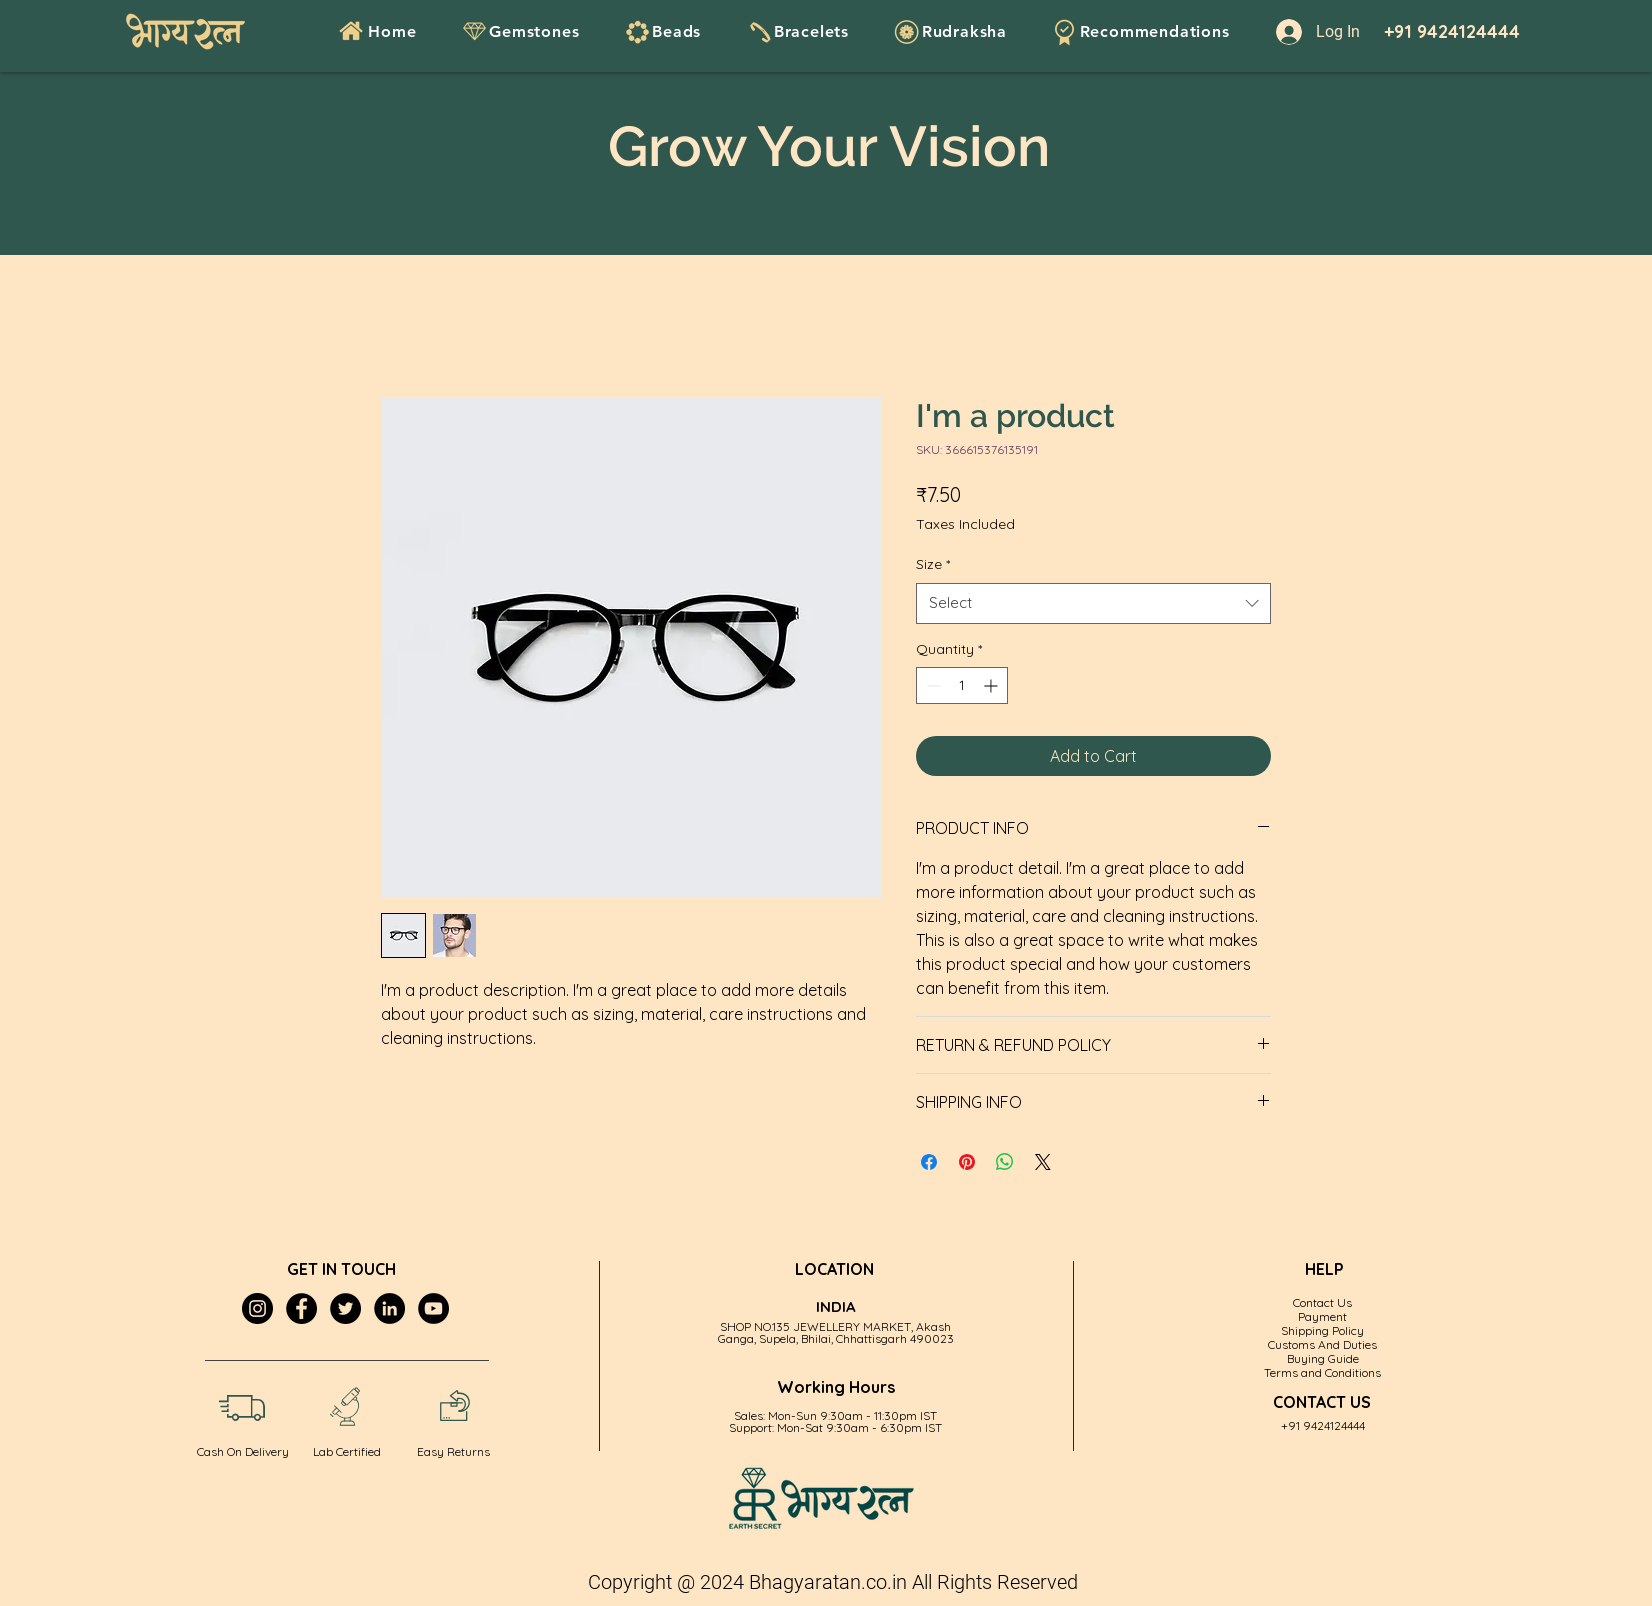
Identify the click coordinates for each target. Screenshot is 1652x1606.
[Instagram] (257, 1308)
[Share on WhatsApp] (1005, 1162)
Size (933, 564)
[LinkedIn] (389, 1308)
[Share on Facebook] (929, 1162)
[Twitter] (345, 1308)
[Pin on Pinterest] (967, 1162)
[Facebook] (301, 1308)
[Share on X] (1043, 1162)
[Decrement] (931, 685)
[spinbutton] (962, 685)
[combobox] (1093, 603)
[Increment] (992, 685)
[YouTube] (433, 1308)
